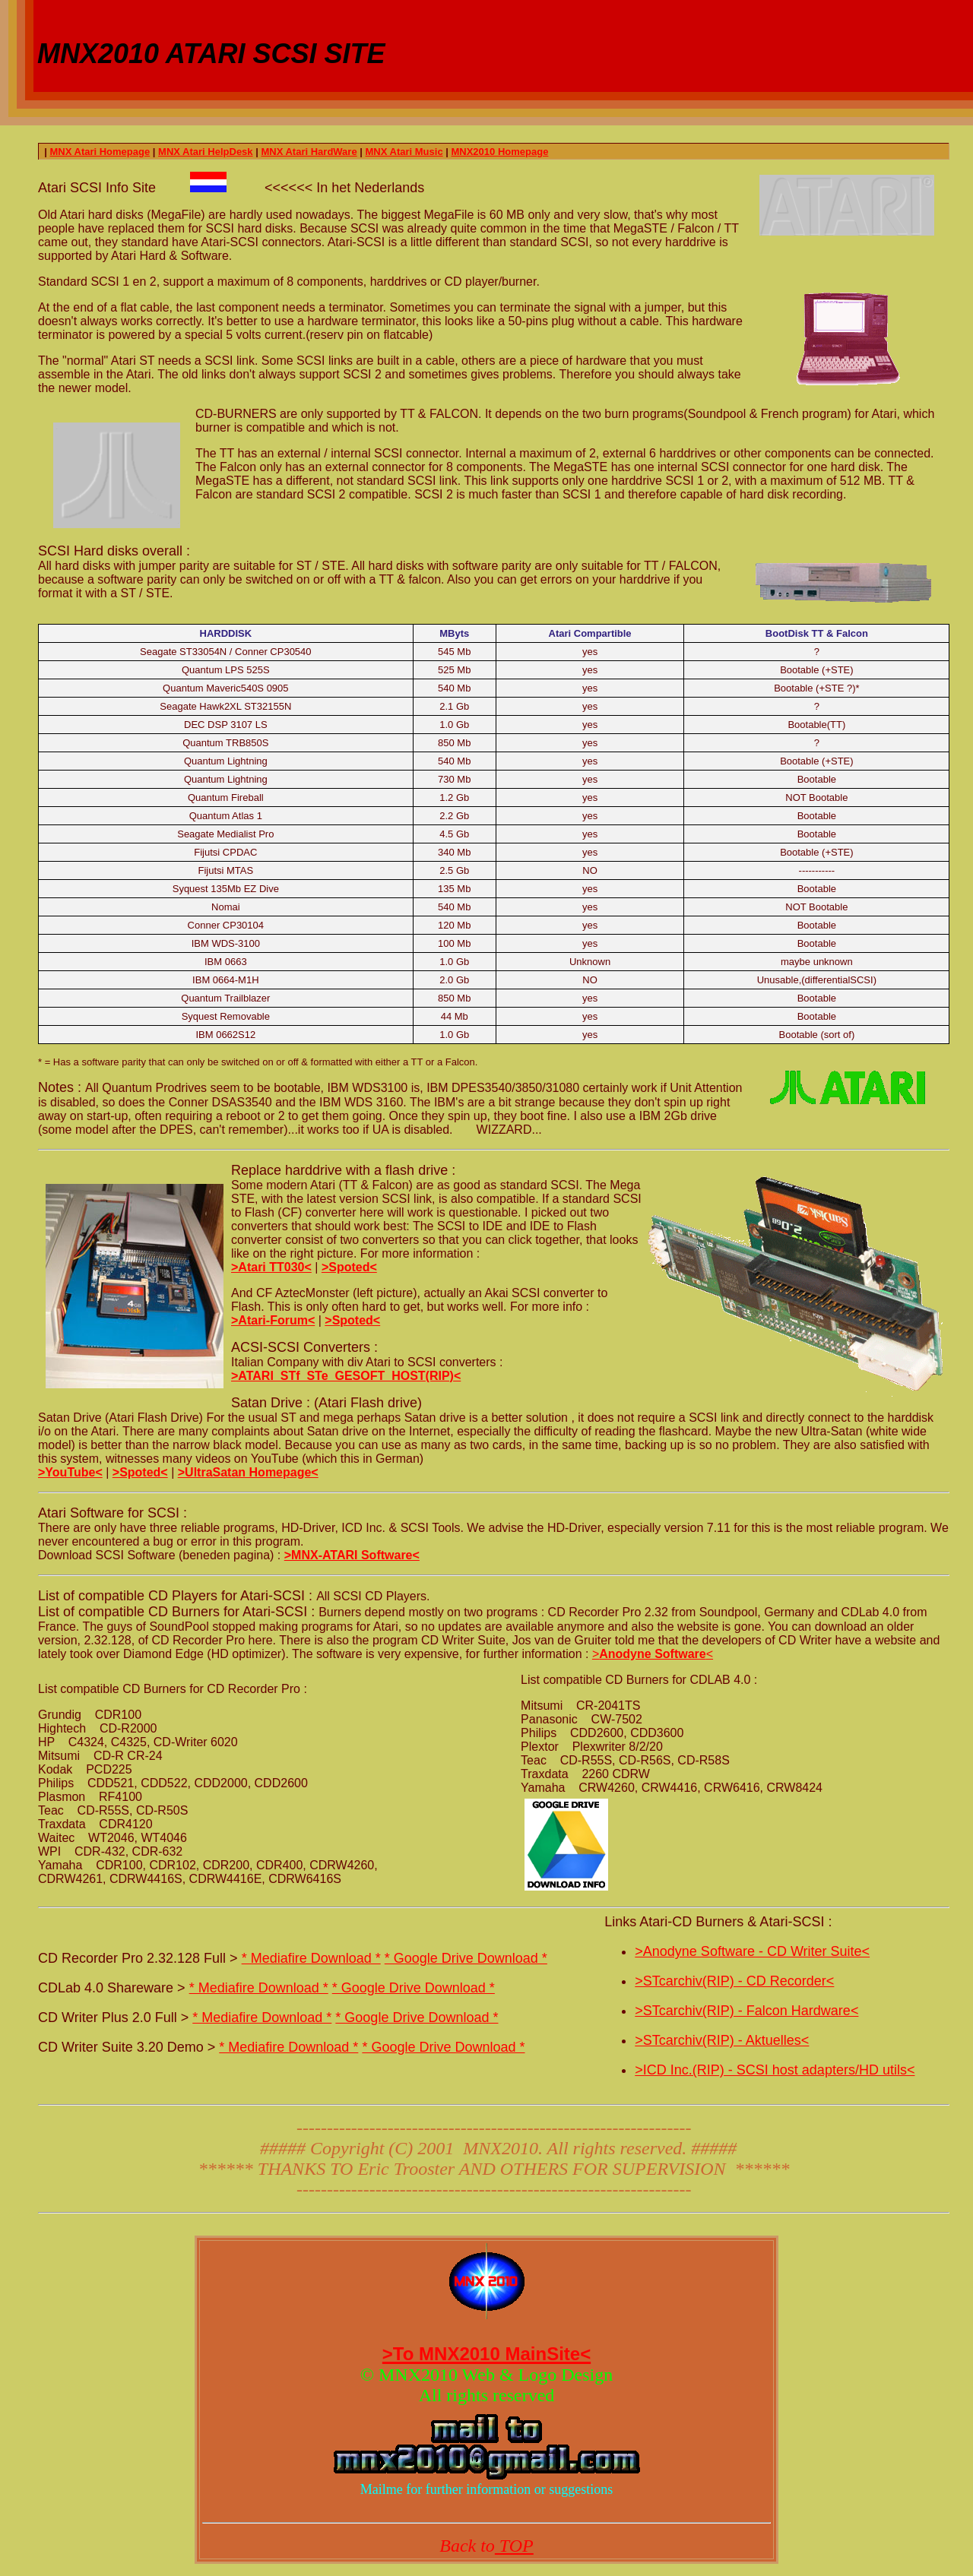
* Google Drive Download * (466, 1958)
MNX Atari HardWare (309, 151)
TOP (514, 2545)
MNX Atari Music (404, 151)
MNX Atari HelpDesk (205, 151)
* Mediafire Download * (311, 1958)
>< (652, 1653)
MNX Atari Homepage (99, 151)
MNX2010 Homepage (499, 151)
